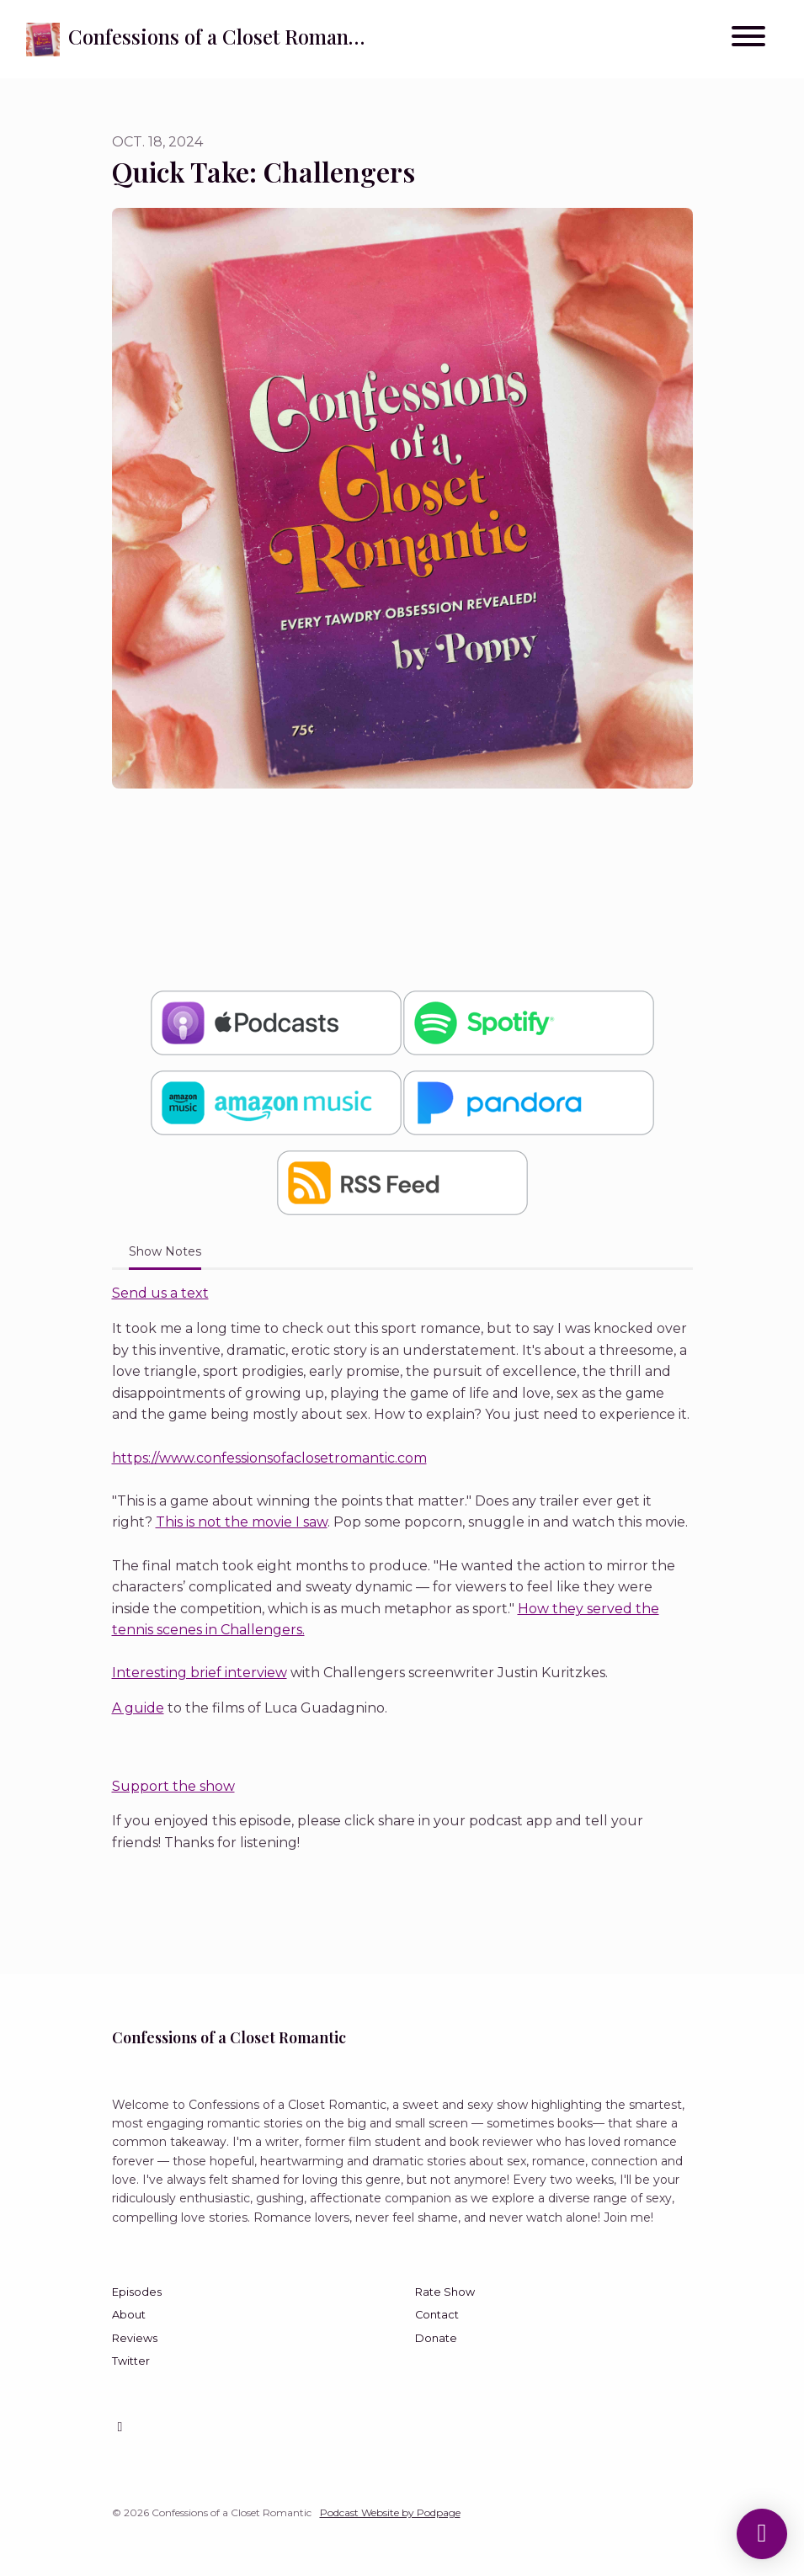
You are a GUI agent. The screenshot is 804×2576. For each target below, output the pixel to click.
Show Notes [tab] (165, 1251)
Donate (436, 2338)
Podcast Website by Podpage (390, 2512)
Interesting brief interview (199, 1673)
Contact (437, 2314)
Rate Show (445, 2292)
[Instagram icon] (120, 2427)
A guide (138, 1708)
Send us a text (160, 1293)
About (129, 2314)
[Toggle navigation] (748, 39)
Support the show (173, 1786)
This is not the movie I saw (241, 1522)
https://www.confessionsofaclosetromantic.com (269, 1458)
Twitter (131, 2361)
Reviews (134, 2338)
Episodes (137, 2292)
